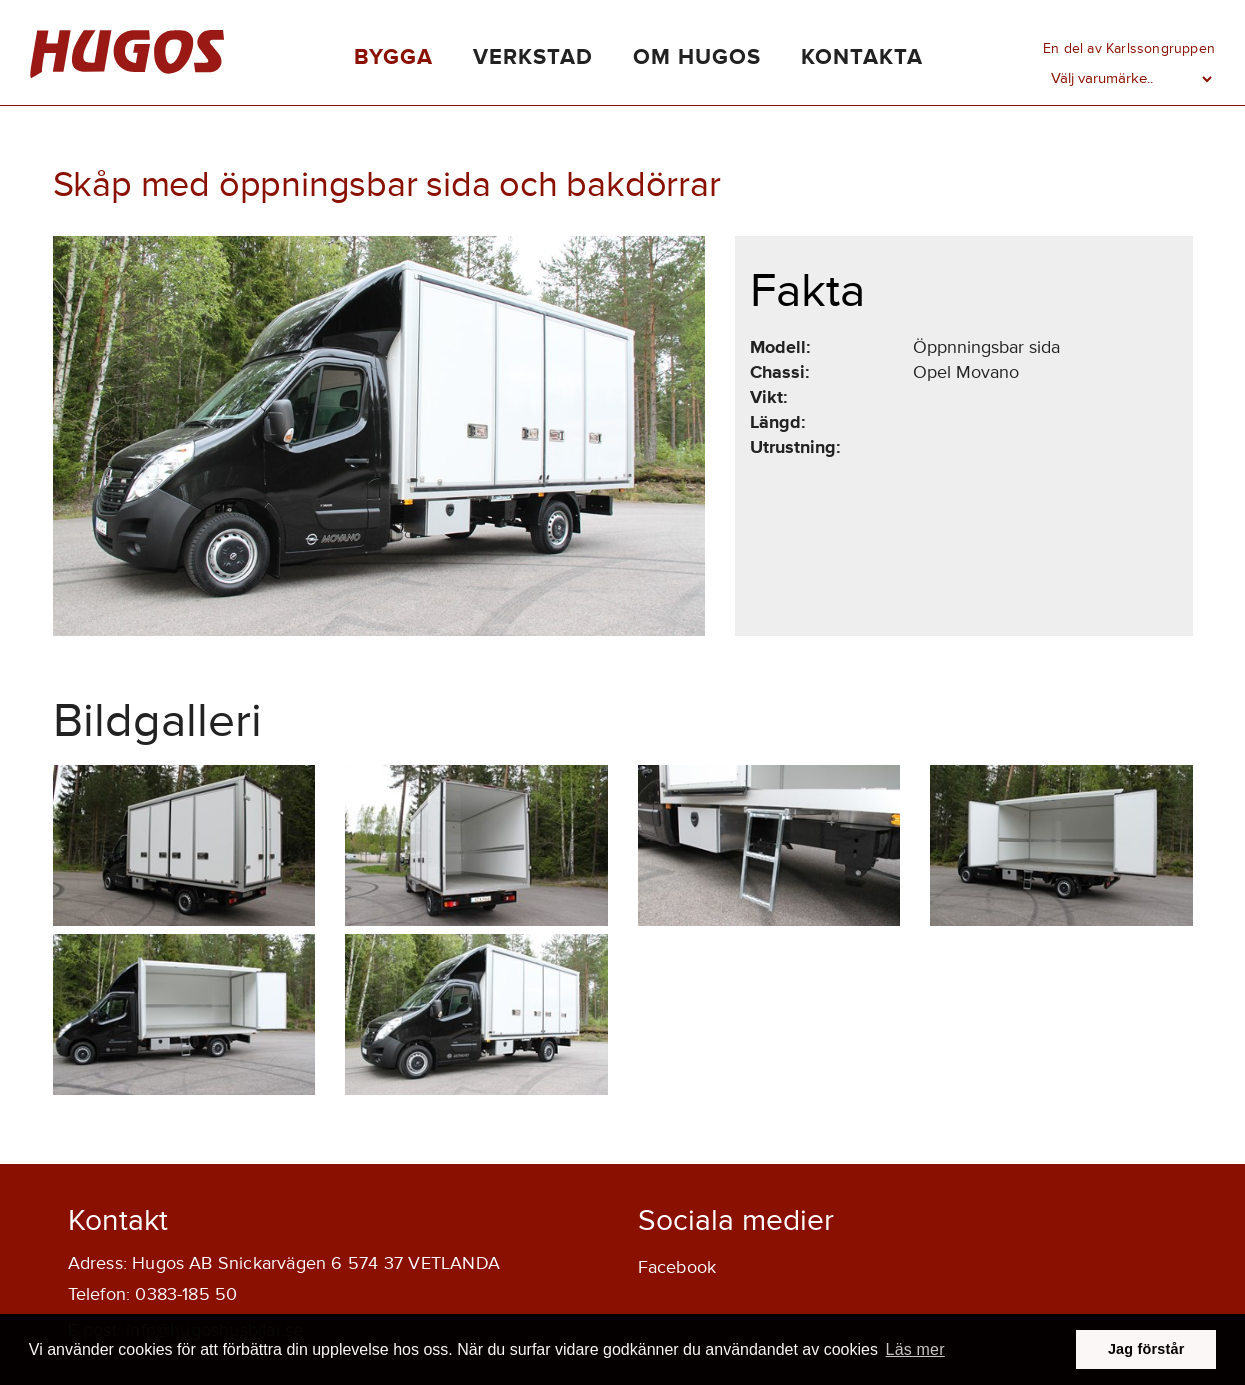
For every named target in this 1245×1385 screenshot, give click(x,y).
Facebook (677, 1267)
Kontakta (862, 57)
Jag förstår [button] (1146, 1349)
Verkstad (533, 57)
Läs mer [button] (915, 1349)
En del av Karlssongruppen (1129, 48)
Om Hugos (697, 57)
